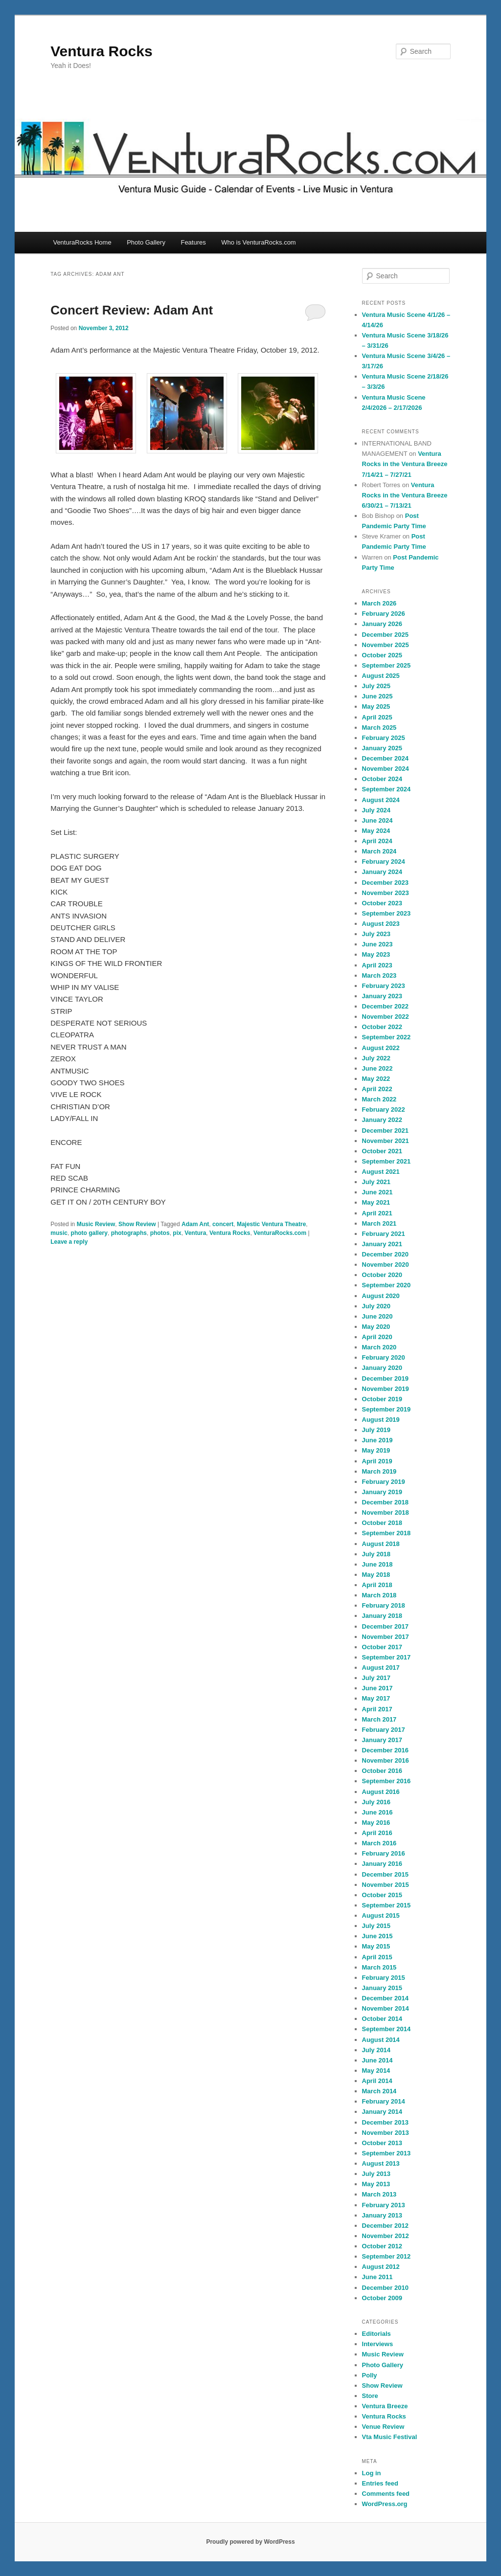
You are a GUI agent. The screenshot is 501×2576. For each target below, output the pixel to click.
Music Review (96, 1224)
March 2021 (379, 1223)
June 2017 (377, 1688)
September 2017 (386, 1657)
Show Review (137, 1224)
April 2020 (377, 1337)
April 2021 (377, 1213)
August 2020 (381, 1295)
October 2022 (382, 1026)
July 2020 (376, 1306)
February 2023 (383, 985)
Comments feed (386, 2493)
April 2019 (377, 1461)
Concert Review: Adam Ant (131, 310)
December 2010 (385, 2287)
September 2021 (386, 1161)
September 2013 (386, 2153)
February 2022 (383, 1109)
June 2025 (377, 696)
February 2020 (383, 1357)
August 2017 (381, 1667)
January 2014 (382, 2111)
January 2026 (382, 623)
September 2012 (386, 2256)
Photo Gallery (146, 242)
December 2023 (385, 882)
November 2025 (385, 645)
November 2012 (385, 2236)
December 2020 (385, 1254)
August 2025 (381, 675)
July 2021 (376, 1182)
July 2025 (376, 686)
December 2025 (385, 634)
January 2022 (382, 1119)
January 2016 (382, 1863)
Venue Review (383, 2426)
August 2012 (381, 2266)
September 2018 (386, 1533)
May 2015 (376, 1946)
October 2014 (382, 2018)
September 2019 (386, 1409)
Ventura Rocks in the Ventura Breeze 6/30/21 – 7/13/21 (405, 495)
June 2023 (377, 944)
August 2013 (381, 2163)
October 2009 (382, 2298)
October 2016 (382, 1770)
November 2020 (385, 1264)
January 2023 (382, 996)
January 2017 (382, 1740)
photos (160, 1233)
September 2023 (386, 913)
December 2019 (385, 1378)
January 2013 (382, 2215)
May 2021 (376, 1202)
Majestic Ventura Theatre (271, 1224)
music (59, 1233)
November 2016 (385, 1760)
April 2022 (377, 1089)
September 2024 (386, 789)
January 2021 (382, 1244)
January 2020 (382, 1367)
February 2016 (383, 1853)
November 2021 (385, 1140)
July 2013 (376, 2173)
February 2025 (383, 737)
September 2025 (386, 665)
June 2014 (377, 2060)
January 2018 (382, 1615)
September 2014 (386, 2029)
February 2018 (383, 1605)
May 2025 (376, 706)
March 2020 (379, 1347)
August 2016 (381, 1791)
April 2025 (377, 717)
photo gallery (89, 1233)
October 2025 (382, 655)
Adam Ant (195, 1224)
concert (222, 1224)
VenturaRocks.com (279, 1233)
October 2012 (382, 2246)
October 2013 (382, 2143)
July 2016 (376, 1802)
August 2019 (381, 1419)
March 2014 (379, 2091)
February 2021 (383, 1233)
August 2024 (381, 800)
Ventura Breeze (385, 2406)
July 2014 (376, 2050)
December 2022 (385, 1006)
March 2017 (379, 1719)
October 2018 (382, 1522)
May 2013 (376, 2184)
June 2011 (377, 2277)
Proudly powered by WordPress (250, 2541)
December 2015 (385, 1874)
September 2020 (386, 1285)
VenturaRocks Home (82, 242)
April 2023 (377, 965)
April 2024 (377, 841)
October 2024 (382, 779)
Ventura (195, 1233)
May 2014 (376, 2070)
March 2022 (379, 1099)
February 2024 (383, 861)
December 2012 (385, 2225)
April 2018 (377, 1585)
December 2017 (385, 1626)
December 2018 (385, 1502)
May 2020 (376, 1326)
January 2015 (382, 1988)
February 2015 (383, 1977)
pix (177, 1233)
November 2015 (385, 1884)
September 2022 (386, 1037)
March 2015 (379, 1967)
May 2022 (376, 1078)
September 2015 (386, 1905)
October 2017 (382, 1647)
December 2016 (385, 1750)
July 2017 (376, 1677)
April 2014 (377, 2080)
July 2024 (376, 810)
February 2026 (383, 613)
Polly (369, 2375)
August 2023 (381, 923)
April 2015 (377, 1957)
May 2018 (376, 1574)
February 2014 (383, 2101)
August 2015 (381, 1915)
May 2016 (376, 1822)
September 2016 (386, 1781)
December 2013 (385, 2122)
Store (370, 2395)
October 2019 (382, 1399)
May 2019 (376, 1450)
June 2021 (377, 1192)
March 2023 (379, 975)
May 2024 (376, 830)
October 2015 (382, 1895)
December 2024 (385, 758)
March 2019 (379, 1471)
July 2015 (376, 1925)
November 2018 (385, 1512)
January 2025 (382, 748)
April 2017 (377, 1709)
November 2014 (385, 2008)
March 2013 (379, 2194)
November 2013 (385, 2132)
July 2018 (376, 1554)
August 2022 (381, 1048)
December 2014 (385, 1998)
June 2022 (377, 1068)
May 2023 (376, 954)
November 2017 (385, 1636)
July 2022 (376, 1058)
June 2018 (377, 1564)
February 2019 (383, 1481)
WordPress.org (385, 2504)
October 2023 (382, 903)
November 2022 (385, 1016)
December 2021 (385, 1130)
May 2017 (376, 1698)
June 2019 (377, 1440)
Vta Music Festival (389, 2437)
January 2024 (382, 871)
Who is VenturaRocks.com (258, 242)
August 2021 (381, 1171)
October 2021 (382, 1151)
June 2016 (377, 1812)
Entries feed (380, 2483)
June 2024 (377, 820)
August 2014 (381, 2039)
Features (193, 242)
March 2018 (379, 1595)
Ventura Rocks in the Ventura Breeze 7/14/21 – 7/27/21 (405, 464)
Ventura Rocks (101, 51)
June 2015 (377, 1936)
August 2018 (381, 1543)
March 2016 (379, 1843)
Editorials (376, 2333)
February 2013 (383, 2205)
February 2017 (383, 1729)
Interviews (377, 2344)
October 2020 (382, 1274)
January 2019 (382, 1492)
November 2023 (385, 892)
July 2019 (376, 1430)
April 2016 (377, 1833)
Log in (371, 2473)
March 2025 (379, 727)
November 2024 (385, 768)
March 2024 (379, 851)
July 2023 (376, 934)
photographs (129, 1233)
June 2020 (377, 1316)
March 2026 (379, 603)
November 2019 (385, 1388)
